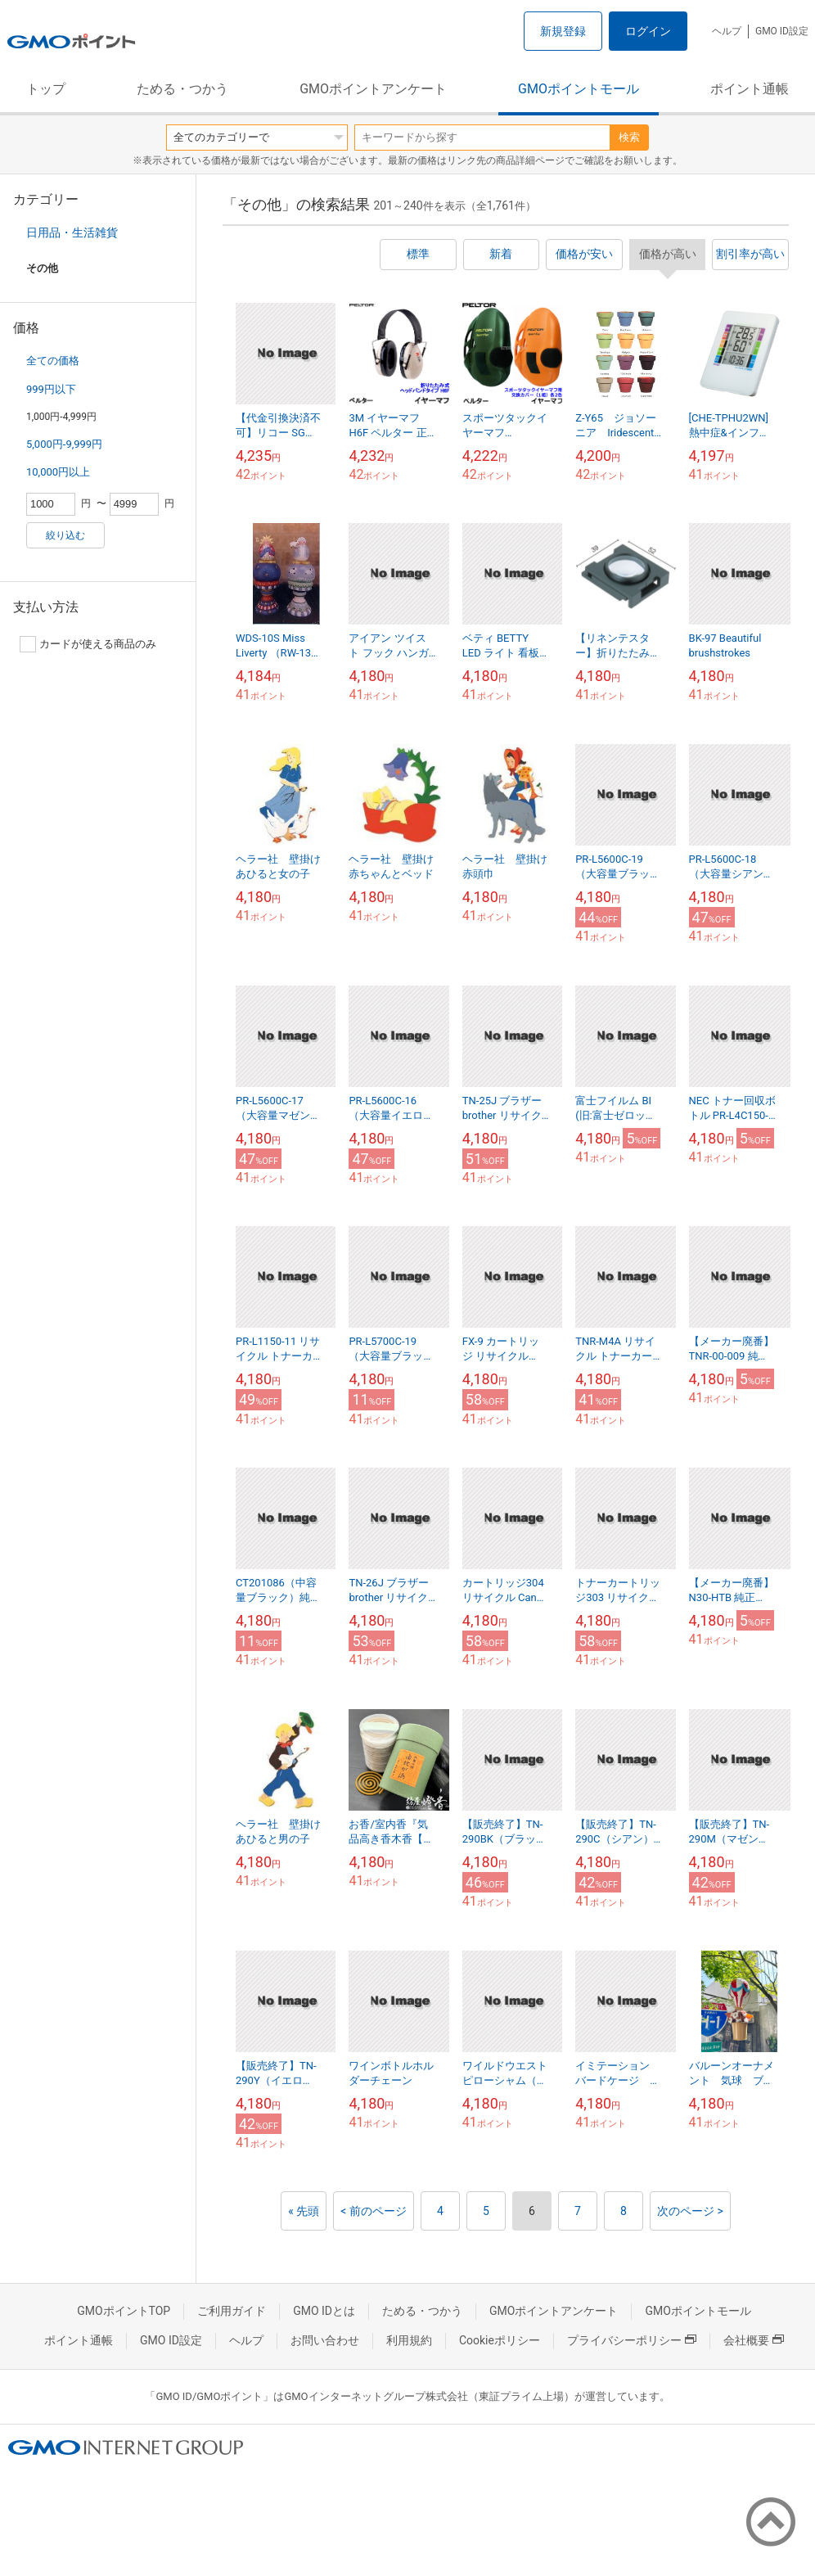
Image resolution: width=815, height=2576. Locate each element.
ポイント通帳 (749, 89)
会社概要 (753, 2340)
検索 (629, 137)
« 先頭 (303, 2210)
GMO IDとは (324, 2310)
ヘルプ (726, 31)
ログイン (648, 31)
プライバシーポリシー (631, 2340)
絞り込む (65, 535)
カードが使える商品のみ (88, 644)
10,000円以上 (58, 472)
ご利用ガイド (231, 2310)
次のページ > (690, 2210)
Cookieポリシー (499, 2340)
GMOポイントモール (578, 89)
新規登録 (563, 31)
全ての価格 (52, 360)
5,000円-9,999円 (64, 444)
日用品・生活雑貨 (72, 232)
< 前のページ (373, 2210)
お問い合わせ (324, 2340)
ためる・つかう (182, 89)
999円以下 (51, 389)
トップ (45, 89)
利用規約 (409, 2340)
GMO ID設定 (781, 31)
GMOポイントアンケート (373, 89)
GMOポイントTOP (123, 2310)
